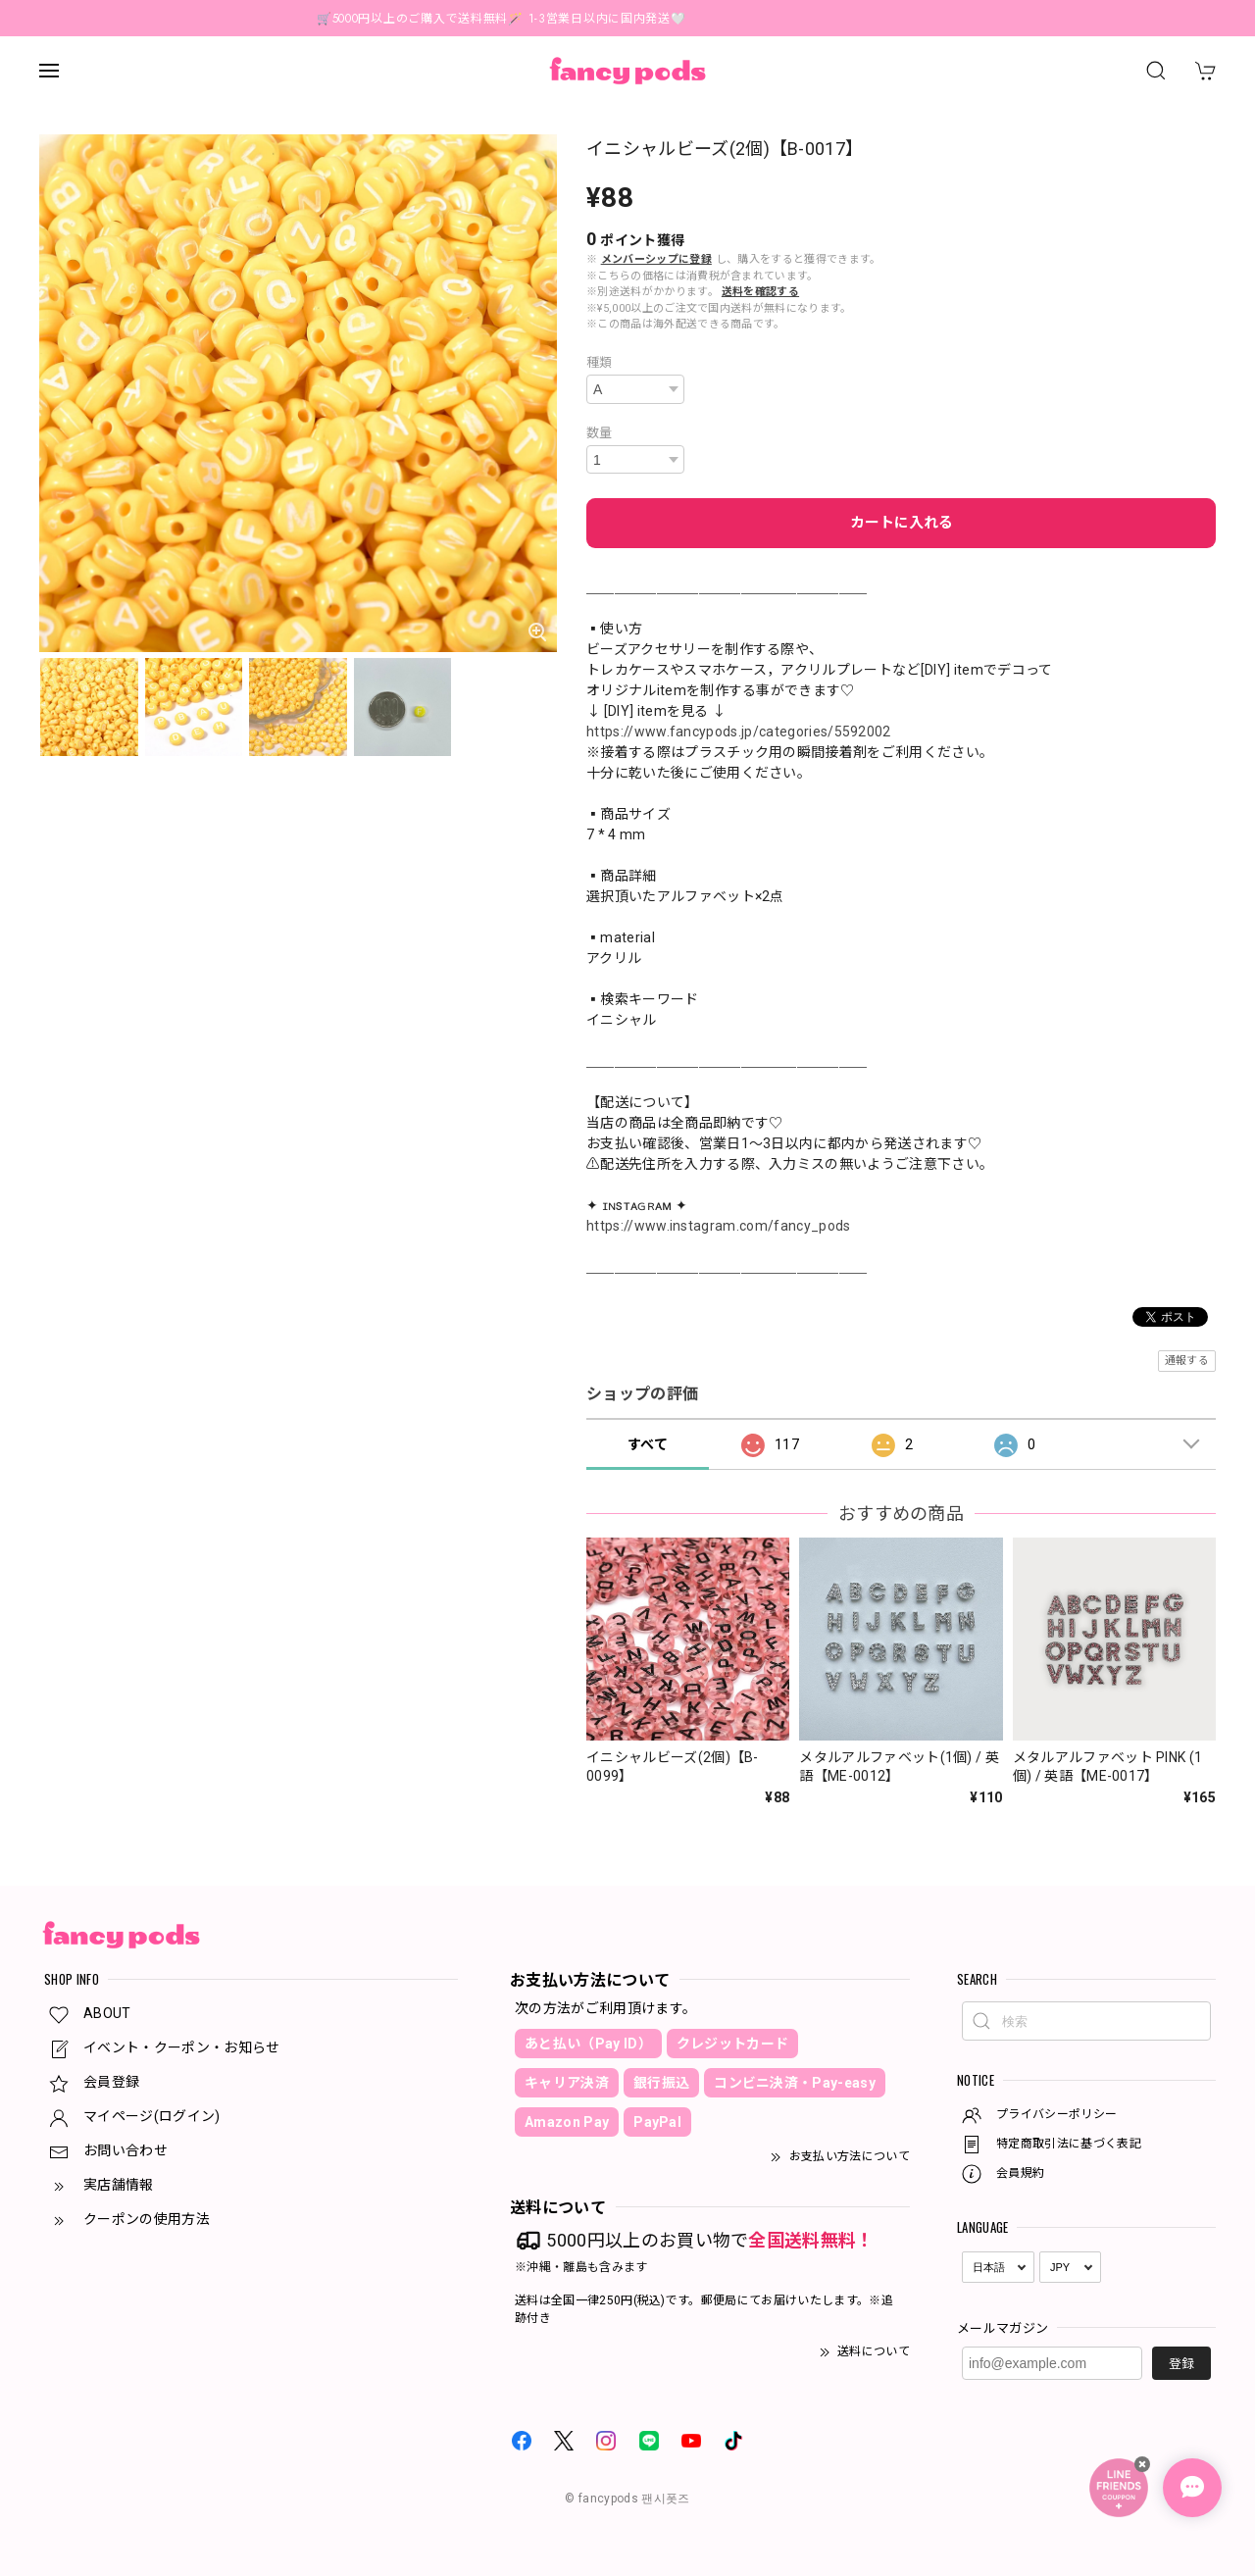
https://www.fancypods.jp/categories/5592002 (738, 731)
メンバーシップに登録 (656, 259)
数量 (599, 433)
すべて (648, 1444)
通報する (1187, 1360)
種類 (599, 362)
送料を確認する (760, 291)
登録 (1181, 2363)
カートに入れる (901, 522)
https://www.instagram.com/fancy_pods (718, 1226)
